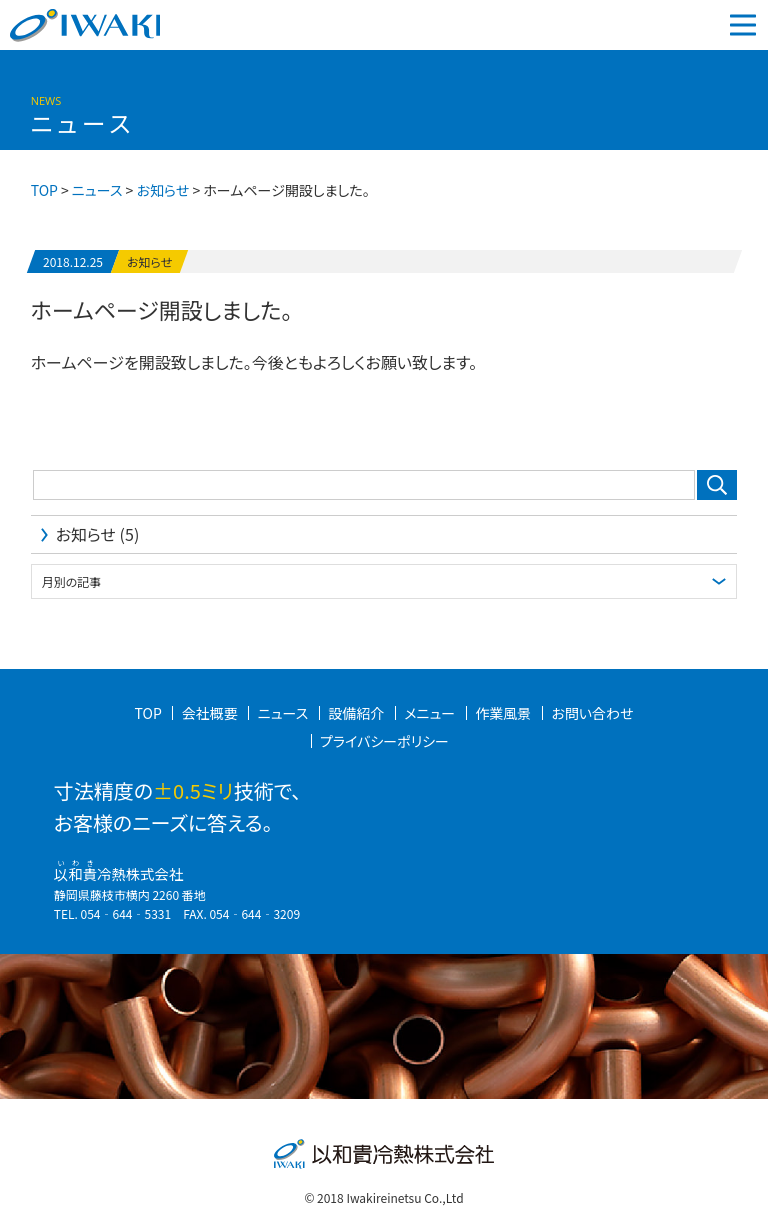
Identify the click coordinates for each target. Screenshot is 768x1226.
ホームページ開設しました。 (162, 309)
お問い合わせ (592, 713)
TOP (148, 713)
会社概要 (210, 713)
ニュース (97, 190)
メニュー (429, 713)
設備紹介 (356, 713)
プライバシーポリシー (384, 741)
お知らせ (149, 261)
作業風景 (503, 713)
